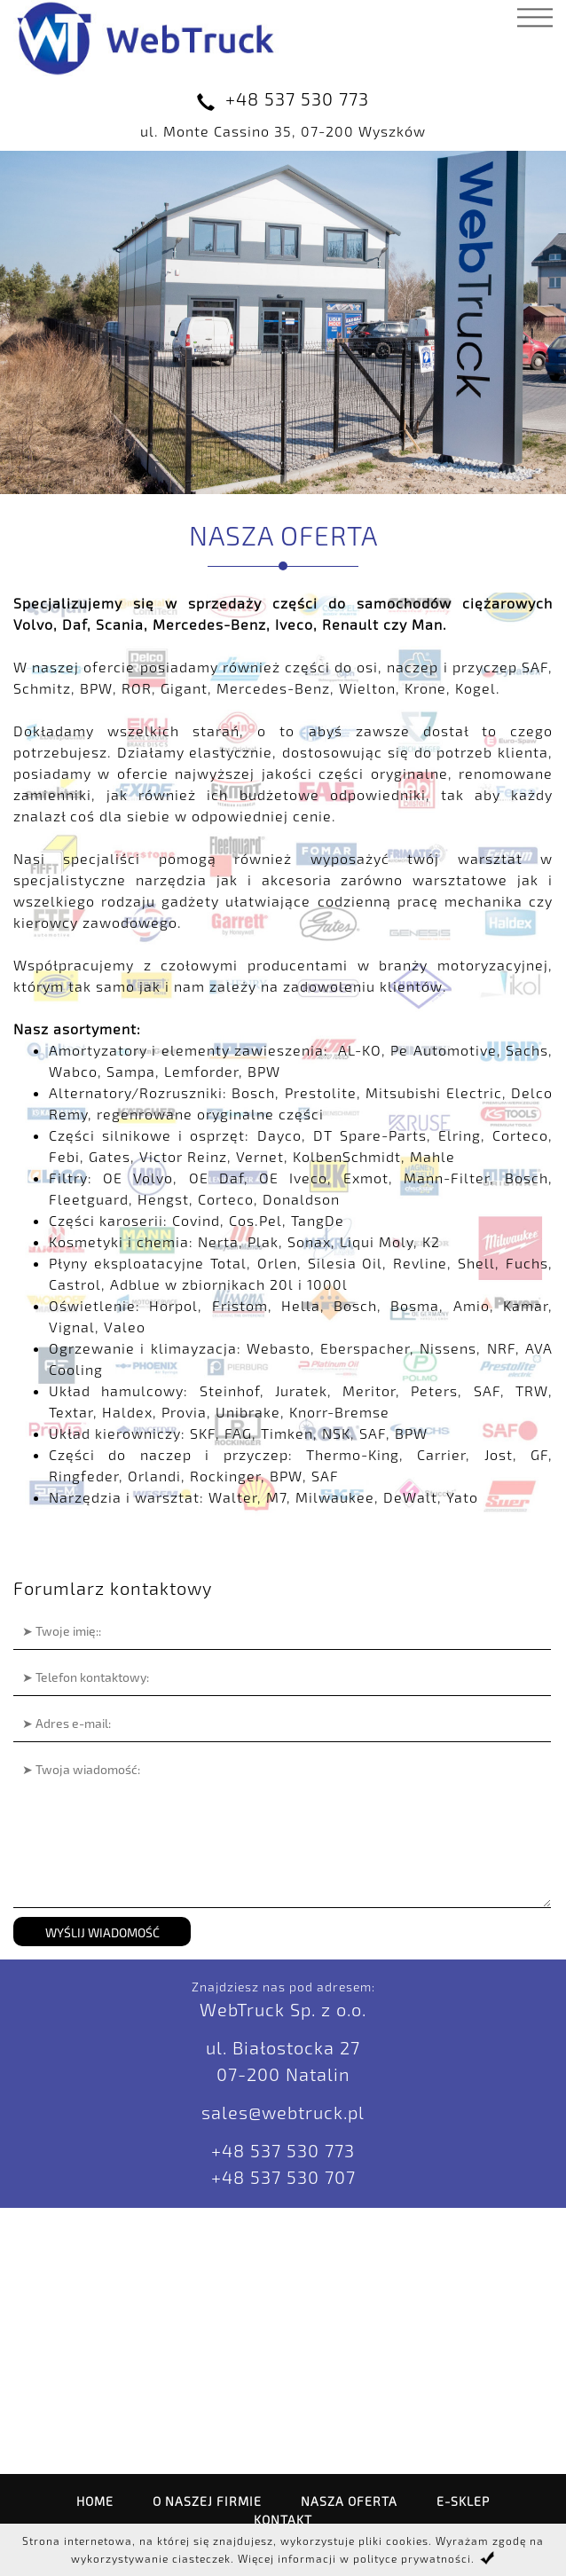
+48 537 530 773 (297, 98)
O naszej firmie (207, 2501)
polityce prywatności (412, 2558)
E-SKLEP (463, 2501)
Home (95, 2501)
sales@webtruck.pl (283, 2112)
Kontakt (283, 2519)
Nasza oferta (349, 2501)
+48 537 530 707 (283, 2176)
